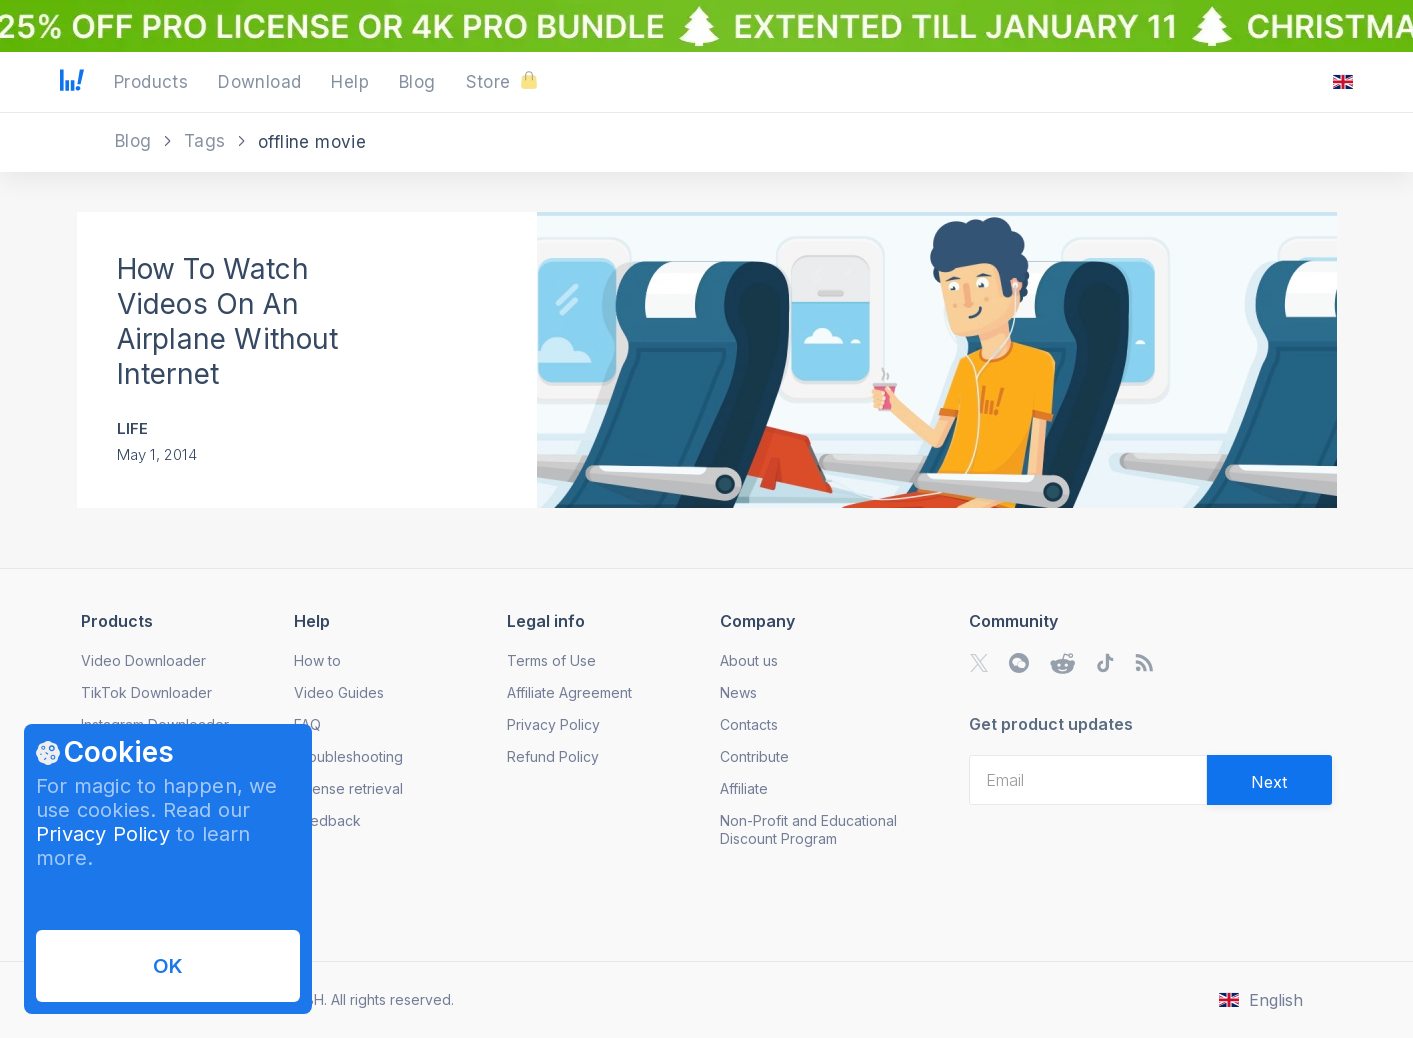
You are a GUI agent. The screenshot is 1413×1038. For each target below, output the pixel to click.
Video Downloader (143, 660)
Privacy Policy (103, 834)
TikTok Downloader (146, 692)
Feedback (327, 820)
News (738, 692)
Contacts (749, 724)
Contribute (754, 756)
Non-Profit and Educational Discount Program (808, 829)
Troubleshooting (348, 756)
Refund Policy (553, 756)
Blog (136, 141)
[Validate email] (1269, 780)
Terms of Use (551, 660)
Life (133, 428)
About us (749, 660)
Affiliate (744, 788)
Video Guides (339, 692)
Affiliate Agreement (569, 692)
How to (317, 660)
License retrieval (348, 788)
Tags (207, 141)
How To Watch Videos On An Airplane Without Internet (228, 321)
